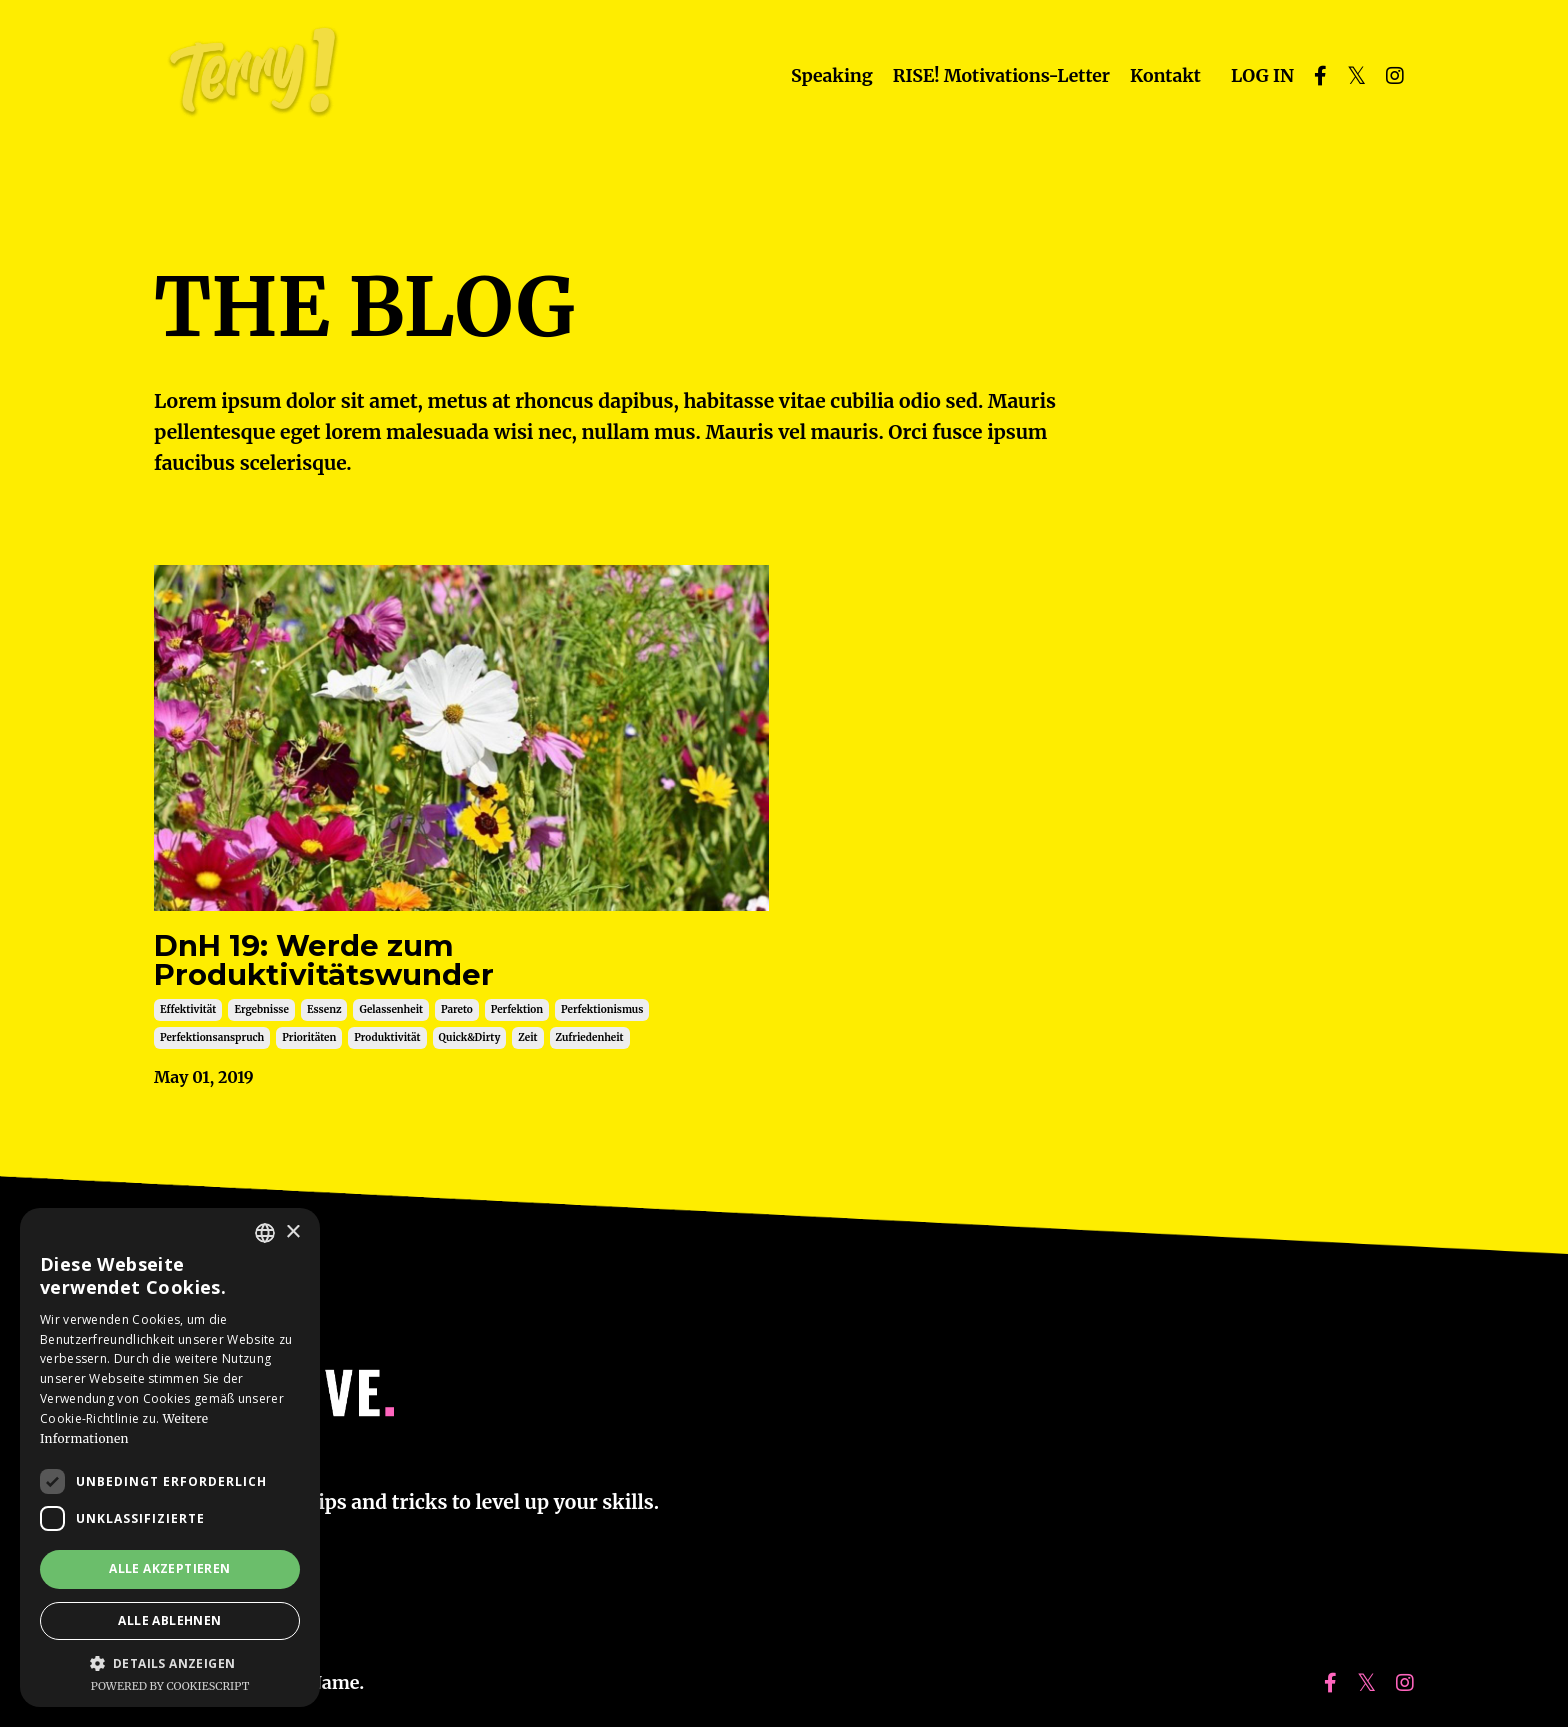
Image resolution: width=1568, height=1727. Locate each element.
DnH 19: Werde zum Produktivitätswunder (336, 966)
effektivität (188, 1018)
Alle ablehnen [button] (169, 1620)
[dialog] (170, 1457)
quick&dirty (470, 1046)
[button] (170, 1663)
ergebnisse (261, 1018)
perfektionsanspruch (212, 1046)
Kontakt (1164, 75)
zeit (527, 1046)
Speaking (824, 75)
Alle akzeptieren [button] (169, 1568)
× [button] (292, 1232)
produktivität (387, 1046)
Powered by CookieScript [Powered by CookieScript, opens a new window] (170, 1686)
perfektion (517, 1018)
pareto (457, 1018)
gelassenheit (390, 1018)
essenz (324, 1018)
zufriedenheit (590, 1046)
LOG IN (1262, 75)
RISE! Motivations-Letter (997, 75)
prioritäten (309, 1046)
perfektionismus (602, 1018)
